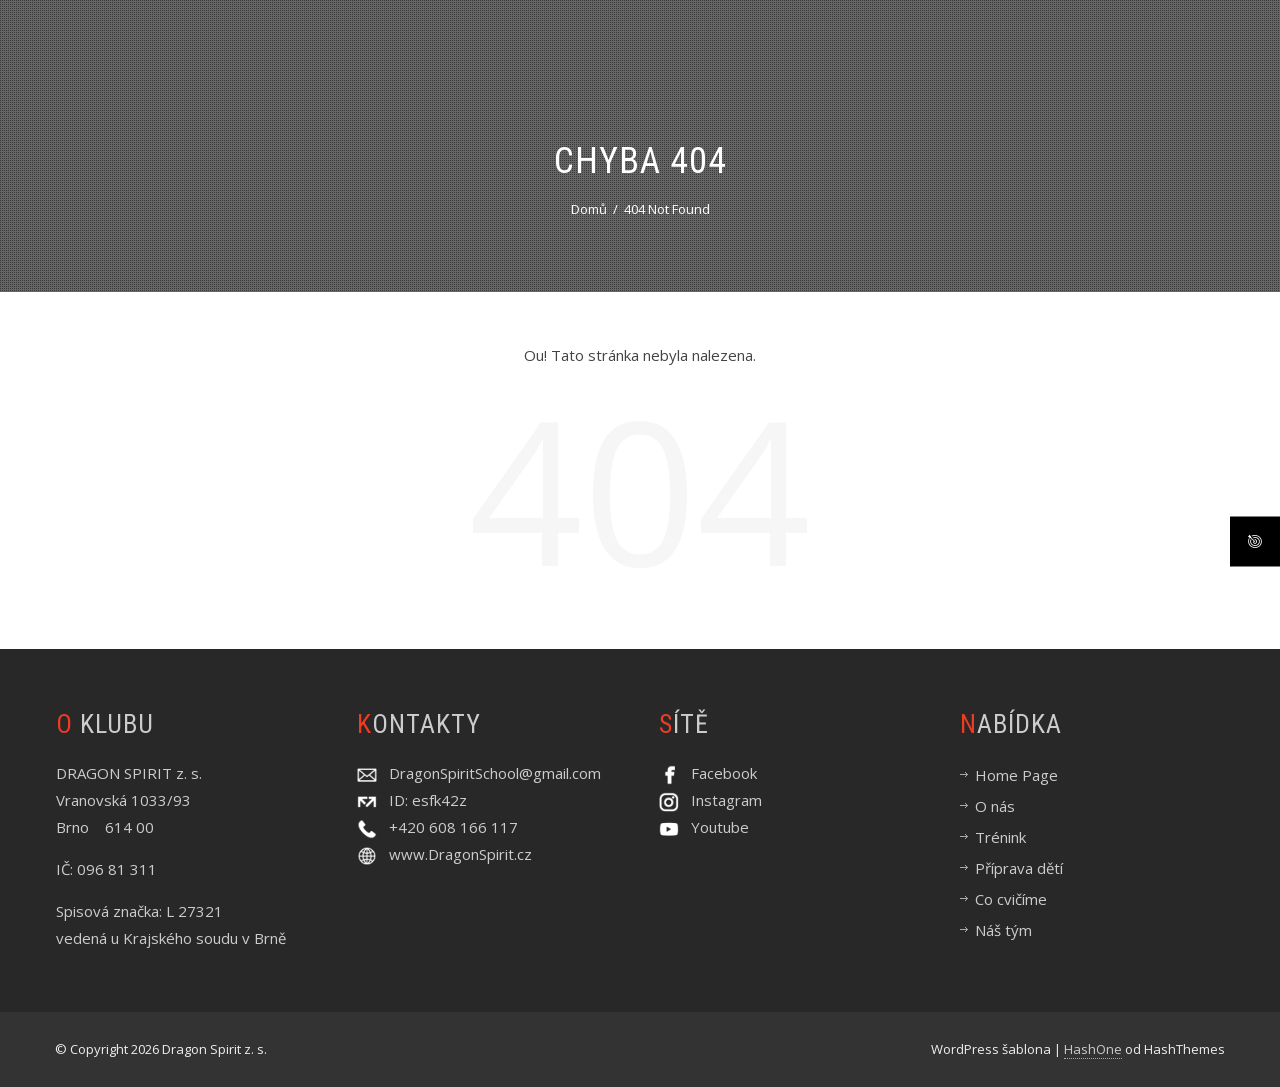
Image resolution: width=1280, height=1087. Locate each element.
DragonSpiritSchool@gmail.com (489, 773)
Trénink (810, 46)
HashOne (1093, 1049)
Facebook (718, 773)
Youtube (714, 827)
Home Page (1016, 775)
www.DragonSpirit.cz (460, 854)
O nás (717, 46)
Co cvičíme (921, 46)
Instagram (720, 800)
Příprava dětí (1051, 46)
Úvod (636, 46)
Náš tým (1173, 46)
